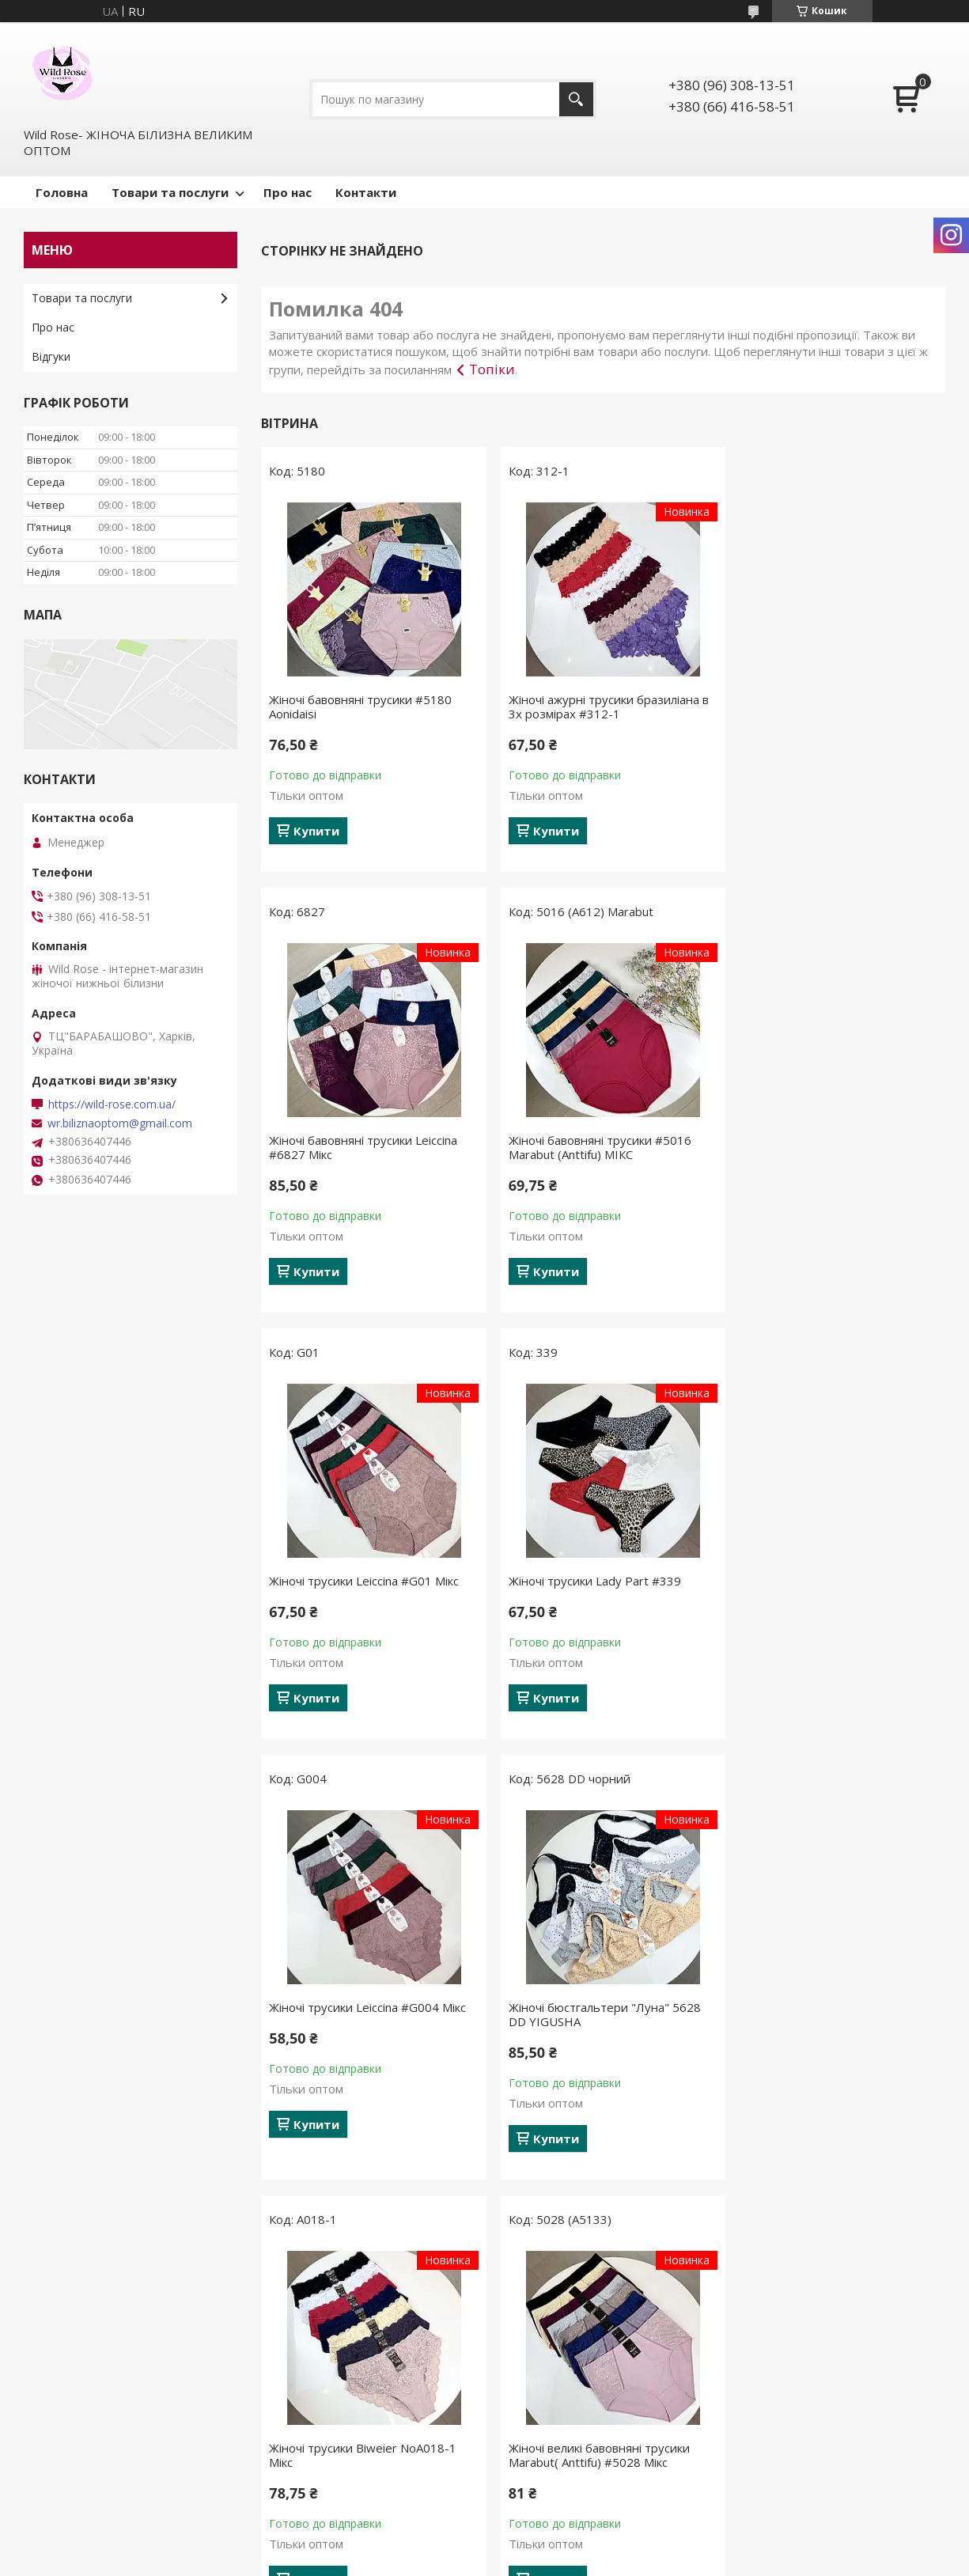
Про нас (287, 192)
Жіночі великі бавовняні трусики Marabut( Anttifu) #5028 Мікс (359, 2028)
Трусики (288, 2346)
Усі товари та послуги (597, 2223)
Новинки (525, 2346)
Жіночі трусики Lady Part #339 (821, 1140)
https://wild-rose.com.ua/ (112, 1104)
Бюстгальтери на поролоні (339, 2438)
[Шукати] (576, 99)
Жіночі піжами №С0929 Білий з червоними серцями (821, 2028)
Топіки (492, 369)
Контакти (365, 192)
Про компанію (69, 2438)
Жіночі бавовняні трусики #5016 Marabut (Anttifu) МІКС (360, 1147)
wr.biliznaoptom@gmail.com (119, 1123)
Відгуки (51, 356)
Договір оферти (75, 2415)
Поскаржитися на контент (550, 2560)
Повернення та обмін (89, 2392)
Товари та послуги (170, 192)
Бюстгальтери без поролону (344, 2415)
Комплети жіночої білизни (337, 2392)
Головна (62, 192)
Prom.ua (563, 2546)
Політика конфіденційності (685, 2560)
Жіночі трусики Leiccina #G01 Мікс (596, 1140)
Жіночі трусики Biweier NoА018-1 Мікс (828, 1588)
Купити (316, 831)
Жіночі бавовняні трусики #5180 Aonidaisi (360, 706)
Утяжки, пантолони (319, 2369)
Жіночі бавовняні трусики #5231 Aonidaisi (593, 2028)
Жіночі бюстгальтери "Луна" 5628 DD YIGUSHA (598, 1588)
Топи (280, 2461)
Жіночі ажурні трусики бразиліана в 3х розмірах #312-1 (602, 706)
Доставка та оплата (86, 2369)
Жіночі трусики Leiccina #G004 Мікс (367, 1581)
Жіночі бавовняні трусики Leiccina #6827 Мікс (829, 706)
